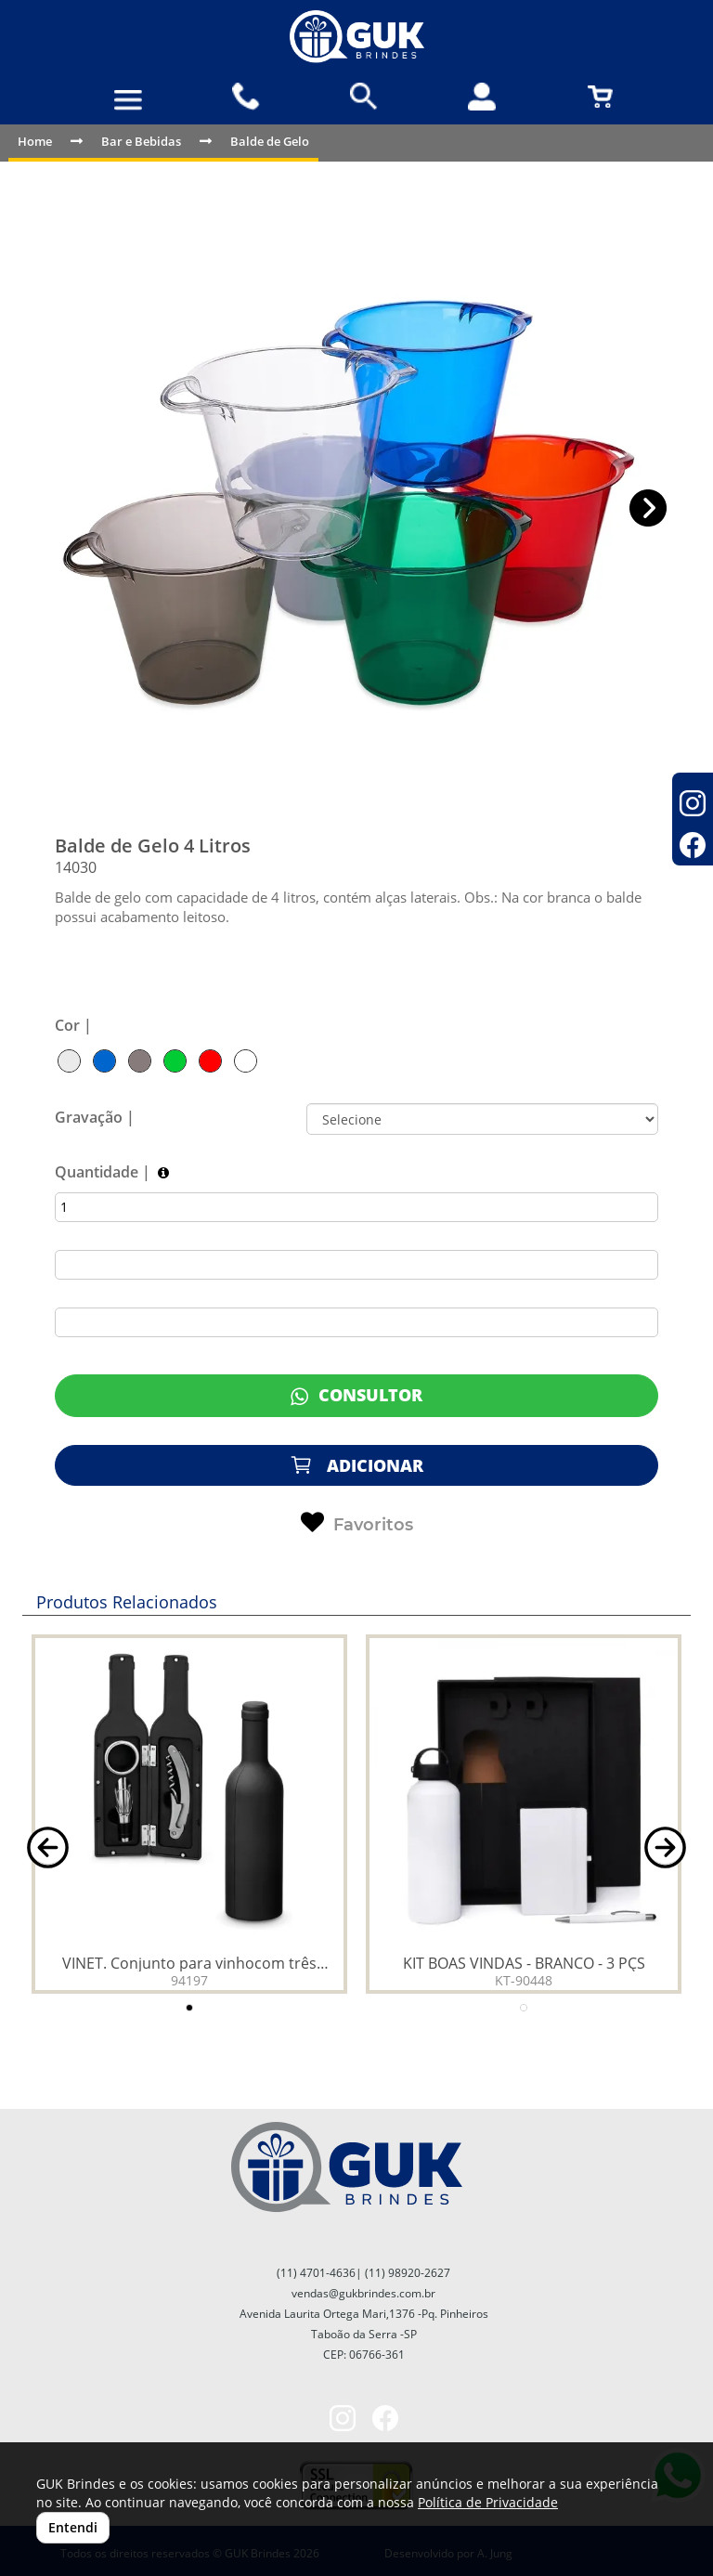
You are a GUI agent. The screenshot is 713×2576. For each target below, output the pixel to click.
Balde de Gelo (269, 141)
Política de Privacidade (488, 2502)
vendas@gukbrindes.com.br (363, 2293)
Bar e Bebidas (141, 141)
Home (35, 141)
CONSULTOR (356, 1395)
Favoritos (357, 1523)
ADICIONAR (356, 1465)
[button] (648, 508)
